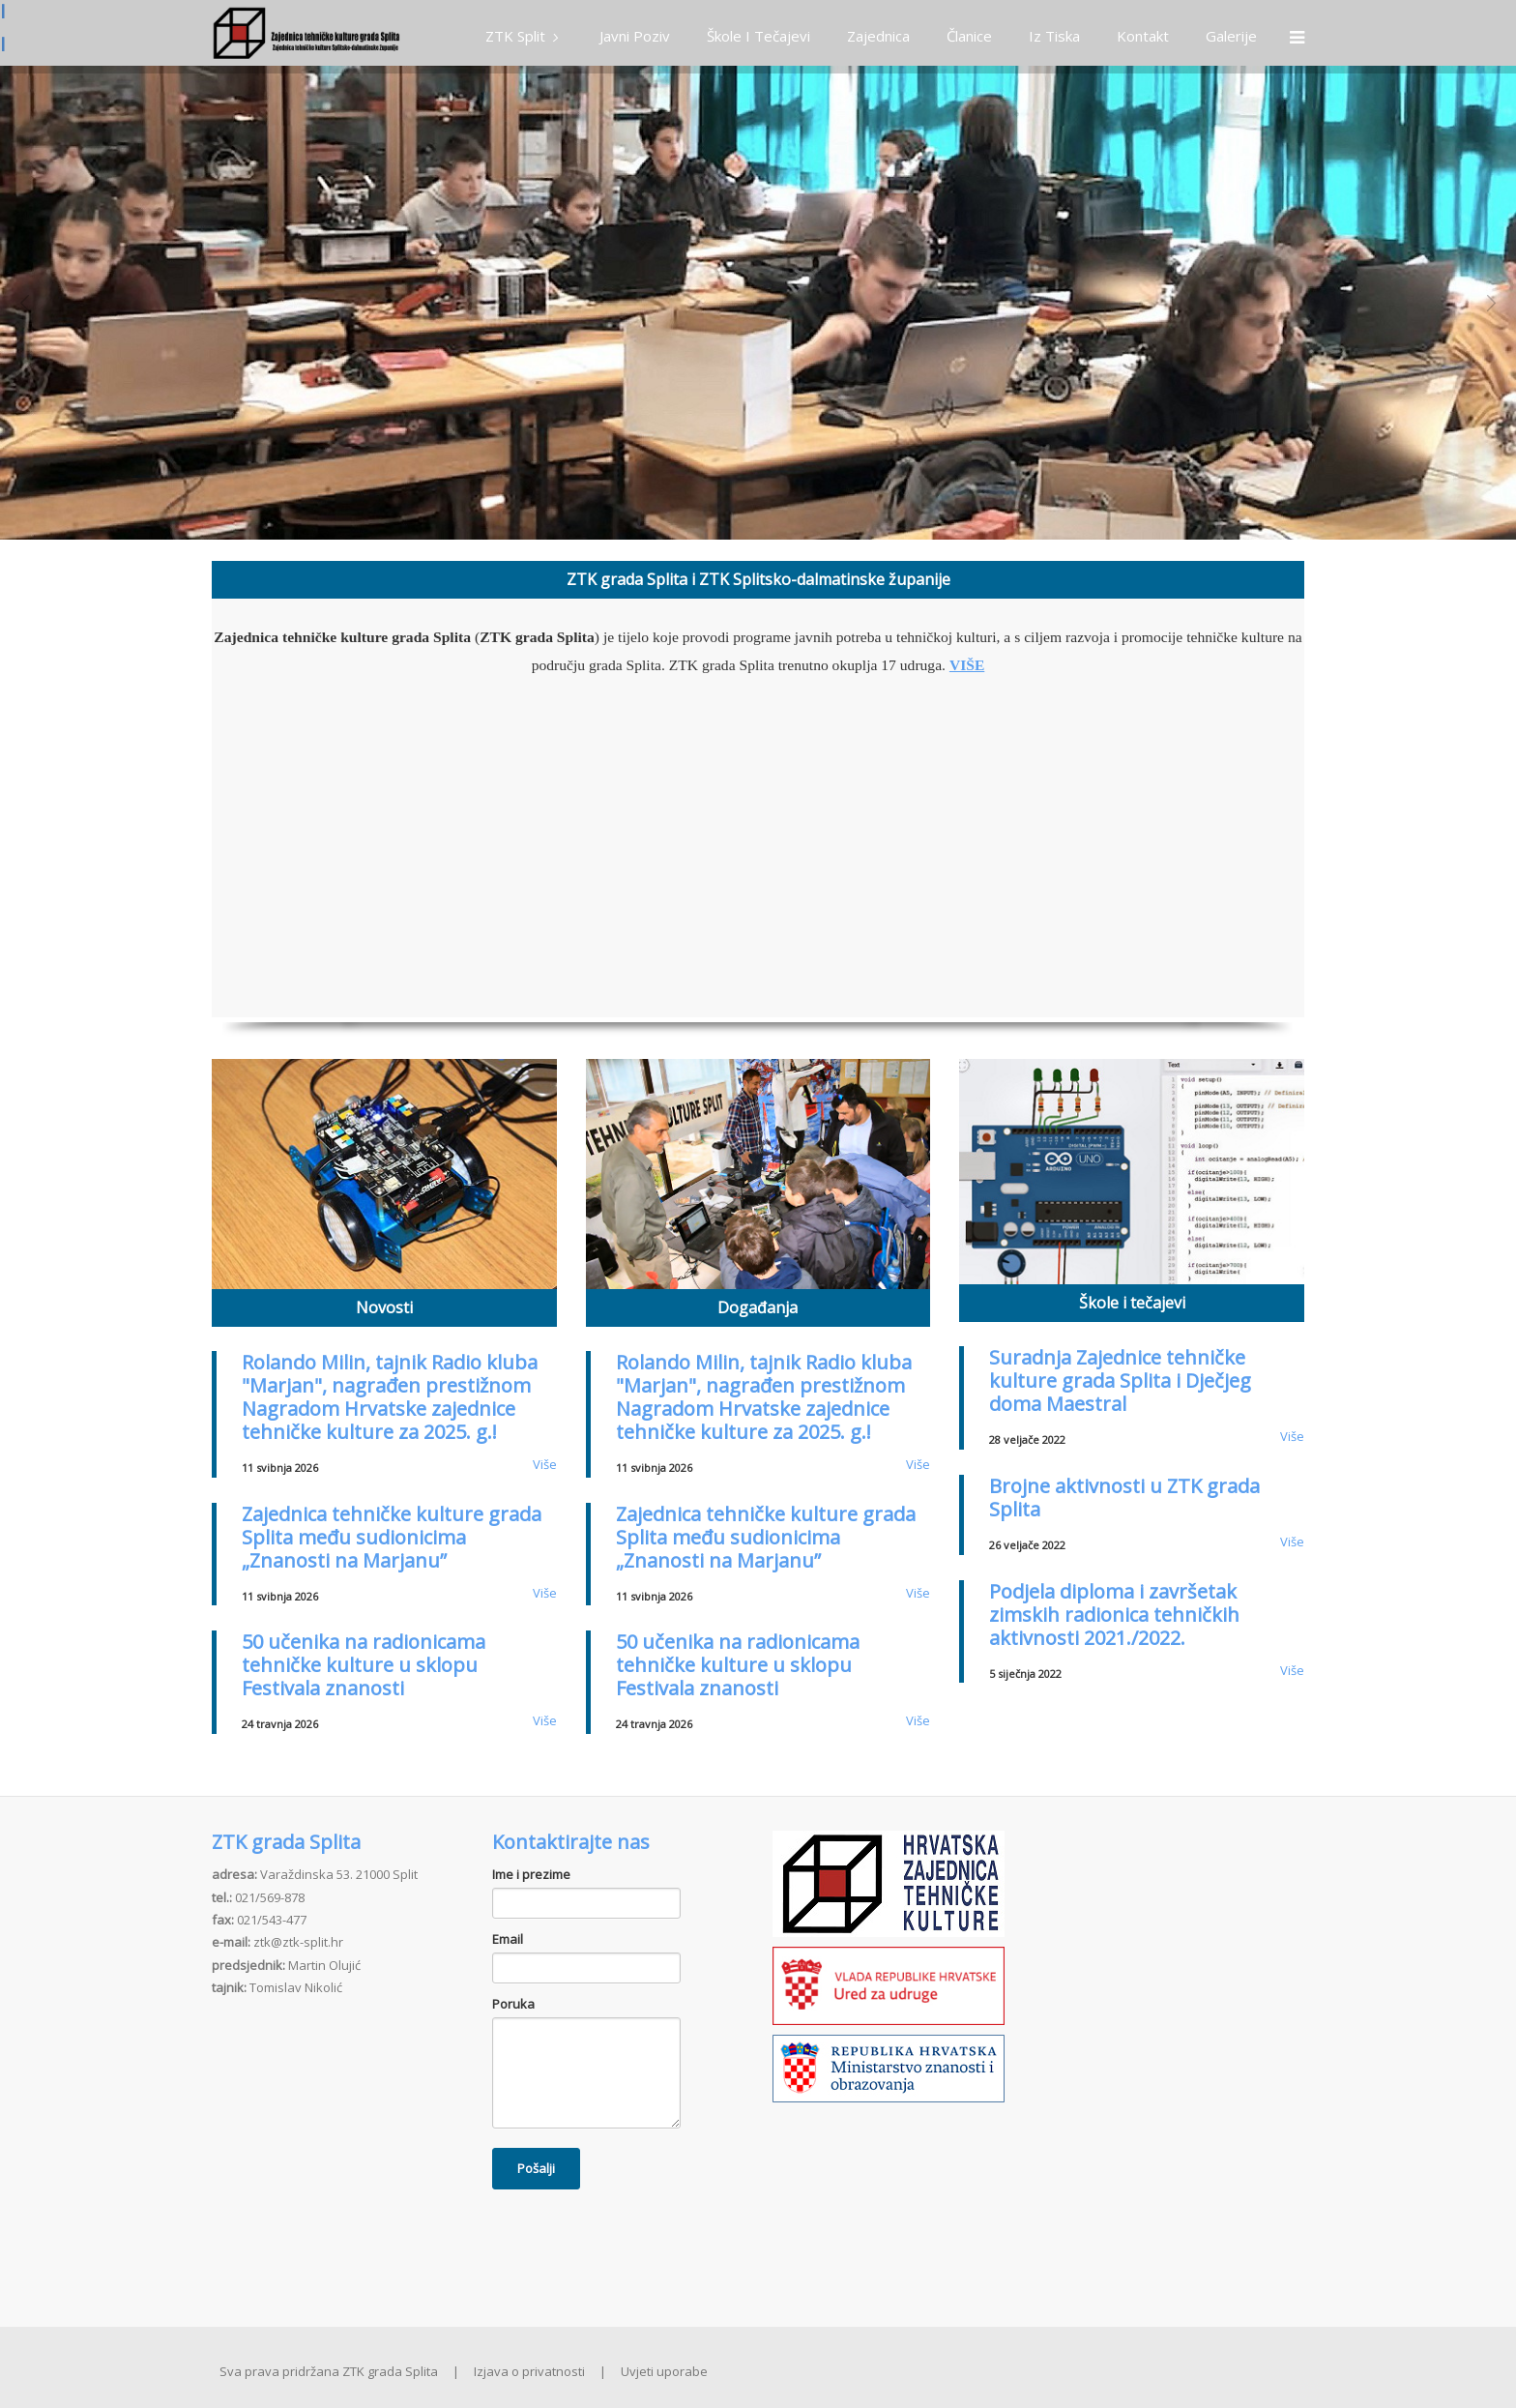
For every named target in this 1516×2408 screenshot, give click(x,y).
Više (545, 1464)
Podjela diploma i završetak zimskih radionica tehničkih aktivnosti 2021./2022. (1114, 1614)
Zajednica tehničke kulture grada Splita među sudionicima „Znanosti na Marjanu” (391, 1537)
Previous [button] (25, 302)
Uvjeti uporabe (664, 2371)
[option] (758, 303)
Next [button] (1490, 302)
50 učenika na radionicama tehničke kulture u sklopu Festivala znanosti (363, 1665)
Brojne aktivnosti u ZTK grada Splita (1124, 1497)
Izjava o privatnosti (529, 2371)
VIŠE (966, 665)
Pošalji (536, 2168)
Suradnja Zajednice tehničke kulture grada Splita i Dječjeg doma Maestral (1120, 1380)
